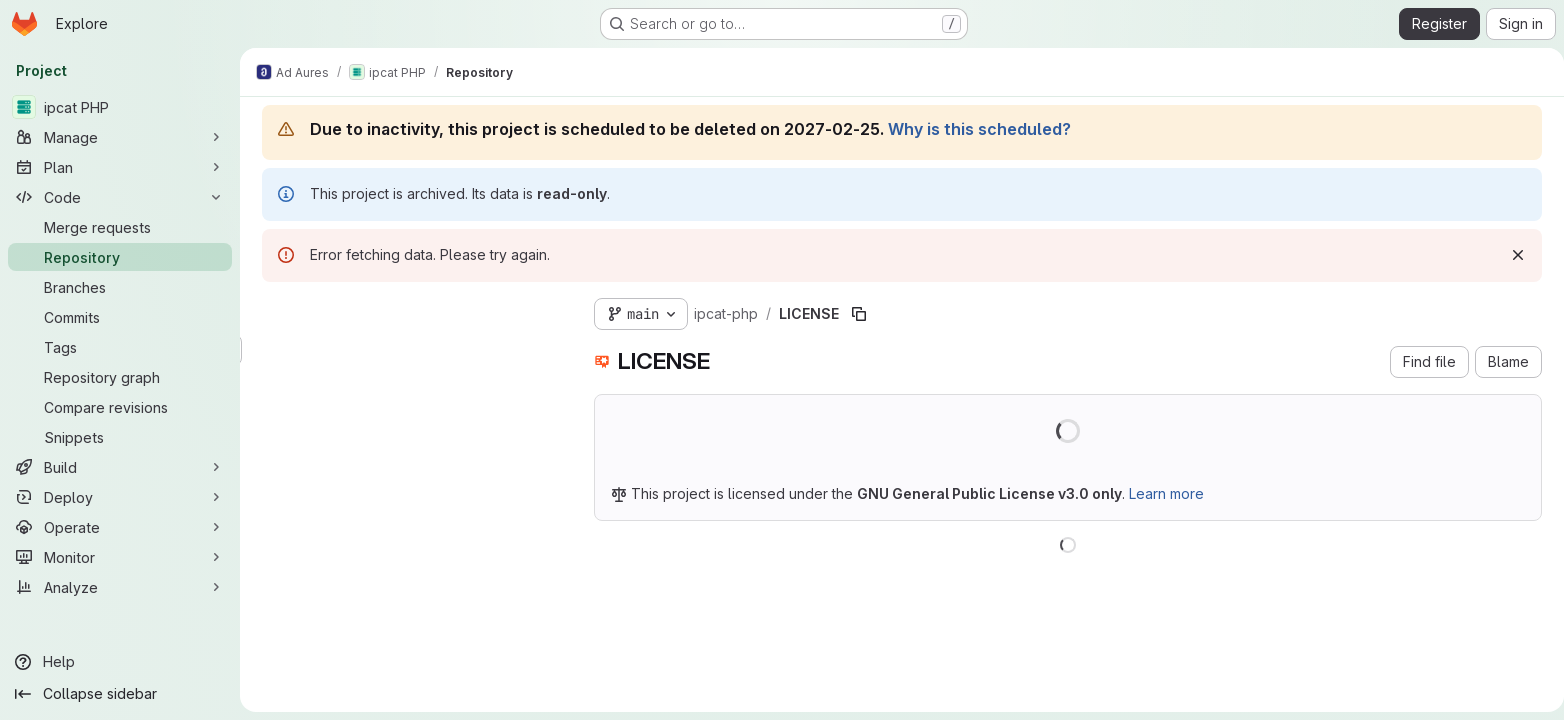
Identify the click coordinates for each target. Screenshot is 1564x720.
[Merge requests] (120, 227)
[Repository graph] (120, 377)
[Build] (120, 467)
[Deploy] (120, 497)
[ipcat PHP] (120, 107)
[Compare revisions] (120, 407)
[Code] (120, 197)
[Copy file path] (855, 314)
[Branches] (120, 287)
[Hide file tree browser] (274, 310)
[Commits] (120, 317)
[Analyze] (120, 587)
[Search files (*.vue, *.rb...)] (408, 350)
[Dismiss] (1514, 255)
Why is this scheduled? (975, 129)
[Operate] (120, 527)
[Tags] (120, 347)
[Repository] (120, 257)
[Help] (120, 662)
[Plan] (120, 167)
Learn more (1162, 493)
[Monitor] (120, 557)
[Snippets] (120, 437)
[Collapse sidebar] (120, 694)
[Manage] (120, 137)
